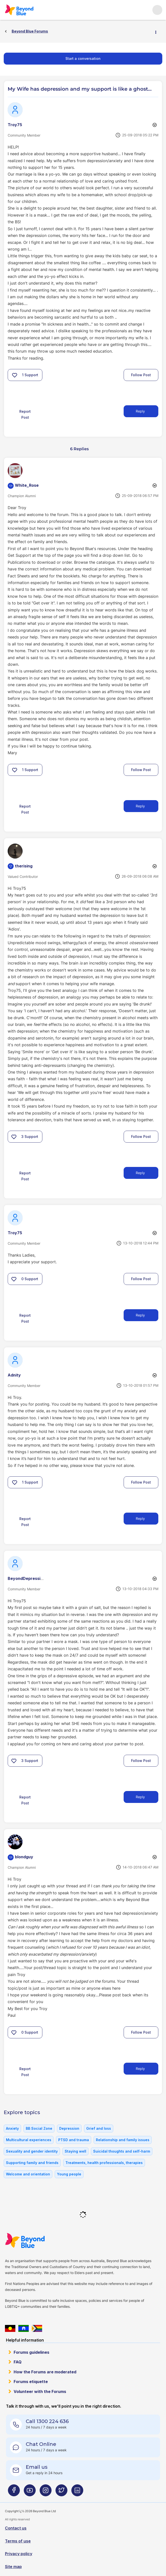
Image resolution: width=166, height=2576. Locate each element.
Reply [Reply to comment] (140, 806)
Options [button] (158, 31)
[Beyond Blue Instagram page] (46, 2492)
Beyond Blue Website (34, 2240)
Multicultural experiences (28, 2140)
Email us (37, 2467)
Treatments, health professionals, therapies (104, 2163)
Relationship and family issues (122, 2140)
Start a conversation (83, 58)
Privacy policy (18, 2553)
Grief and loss (98, 2128)
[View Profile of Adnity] (14, 1375)
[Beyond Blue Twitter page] (61, 2492)
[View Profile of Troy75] (15, 124)
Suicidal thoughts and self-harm (121, 2151)
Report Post (25, 414)
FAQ (18, 2361)
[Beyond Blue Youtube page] (30, 2492)
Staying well (75, 2151)
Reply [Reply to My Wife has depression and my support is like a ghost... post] (140, 411)
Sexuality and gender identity (32, 2151)
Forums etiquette (31, 2381)
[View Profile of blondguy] (24, 1856)
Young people (69, 2174)
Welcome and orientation (28, 2174)
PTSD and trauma (73, 2140)
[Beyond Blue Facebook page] (14, 2492)
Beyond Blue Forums (26, 10)
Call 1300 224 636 (47, 2421)
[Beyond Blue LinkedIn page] (77, 2492)
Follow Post (141, 375)
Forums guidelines (31, 2352)
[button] (14, 375)
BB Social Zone (39, 2128)
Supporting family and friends (32, 2163)
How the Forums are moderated (45, 2371)
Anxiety (12, 2128)
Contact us (16, 2528)
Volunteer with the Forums (40, 2391)
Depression (69, 2128)
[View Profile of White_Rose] (27, 485)
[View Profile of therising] (23, 865)
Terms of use (18, 2541)
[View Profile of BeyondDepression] (26, 1578)
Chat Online (41, 2444)
